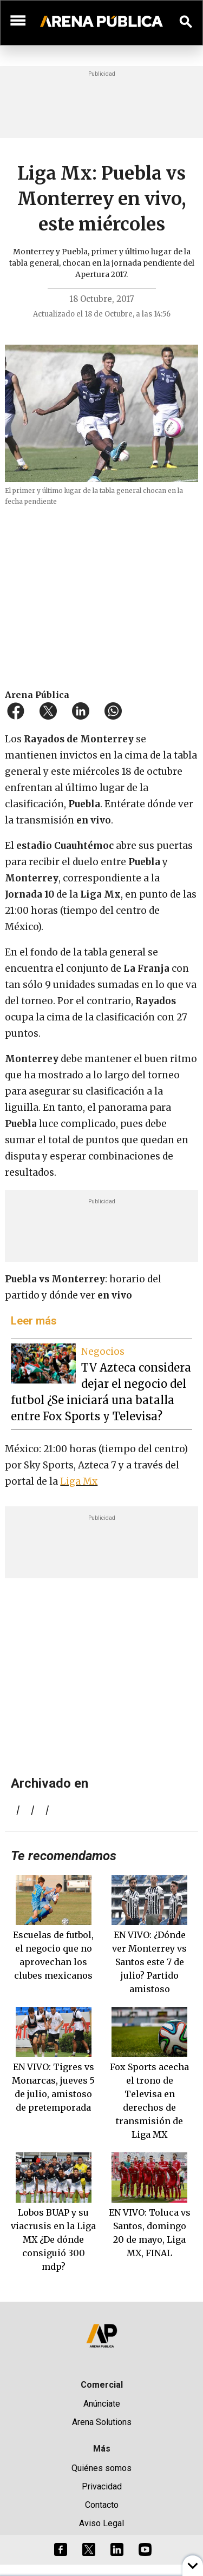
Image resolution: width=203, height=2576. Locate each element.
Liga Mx (78, 1481)
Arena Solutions (102, 2422)
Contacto (102, 2505)
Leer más (34, 1320)
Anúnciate (101, 2404)
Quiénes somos (101, 2468)
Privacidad (102, 2486)
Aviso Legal (101, 2523)
